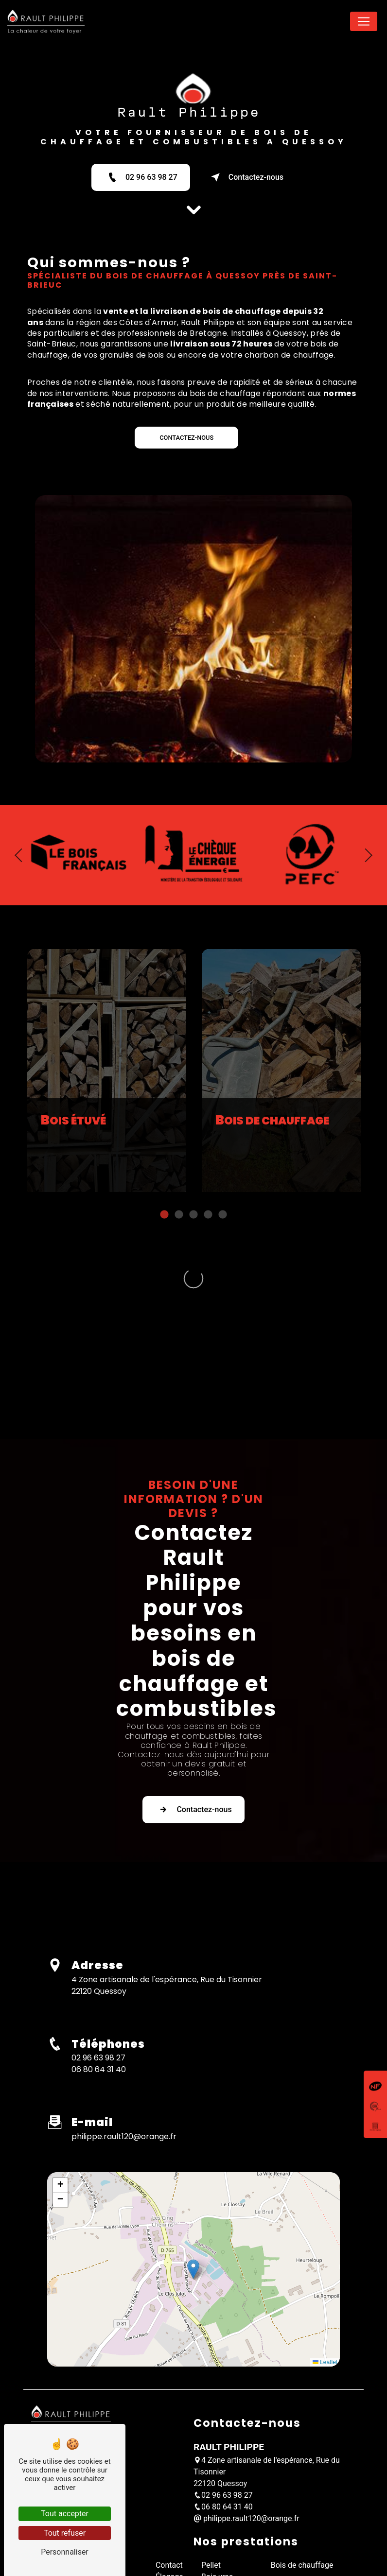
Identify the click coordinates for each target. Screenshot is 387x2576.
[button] (193, 2137)
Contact (169, 2433)
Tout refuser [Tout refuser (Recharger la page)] (65, 2533)
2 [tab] (179, 1262)
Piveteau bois (224, 2514)
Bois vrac (217, 2444)
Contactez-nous (245, 177)
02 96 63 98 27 (140, 177)
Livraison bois (225, 2491)
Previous (14, 807)
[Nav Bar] (363, 21)
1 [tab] (164, 1262)
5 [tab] (223, 1262)
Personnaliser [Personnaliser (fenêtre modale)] (64, 2552)
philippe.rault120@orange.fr (123, 2004)
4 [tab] (208, 1262)
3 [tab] (193, 1262)
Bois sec (215, 2467)
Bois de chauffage (302, 2433)
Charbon (215, 2502)
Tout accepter (64, 2513)
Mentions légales (231, 2532)
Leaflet (325, 2230)
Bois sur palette (228, 2456)
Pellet (211, 2433)
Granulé (214, 2479)
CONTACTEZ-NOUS (186, 437)
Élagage (169, 2444)
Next (372, 807)
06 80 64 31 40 (98, 1937)
